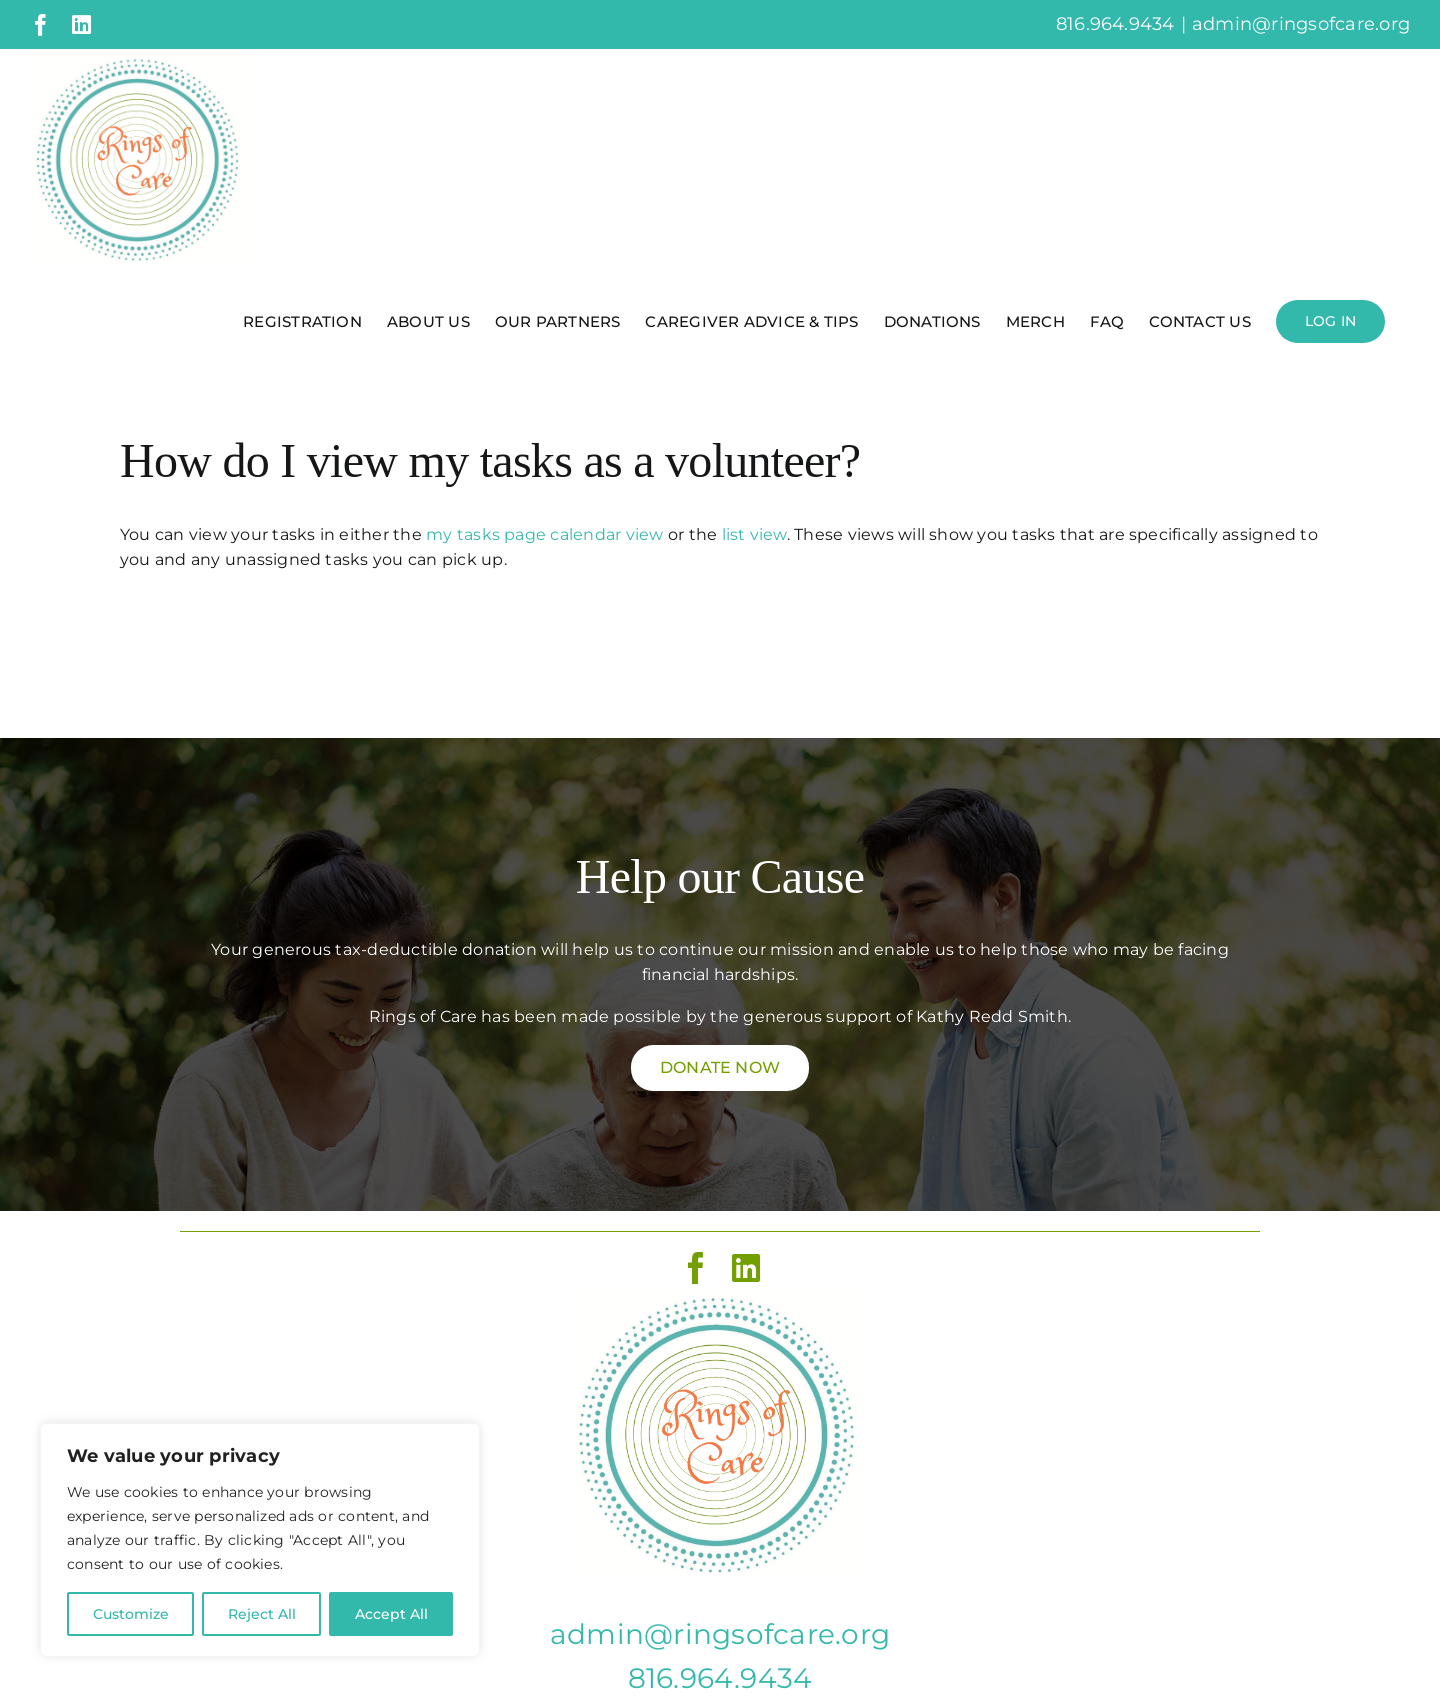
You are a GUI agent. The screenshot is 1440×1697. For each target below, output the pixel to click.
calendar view (606, 534)
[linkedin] (746, 1268)
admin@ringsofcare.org (1301, 24)
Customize (131, 1614)
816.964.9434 (720, 1678)
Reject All (262, 1614)
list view (754, 534)
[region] (260, 1540)
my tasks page (486, 534)
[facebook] (696, 1268)
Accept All (391, 1614)
